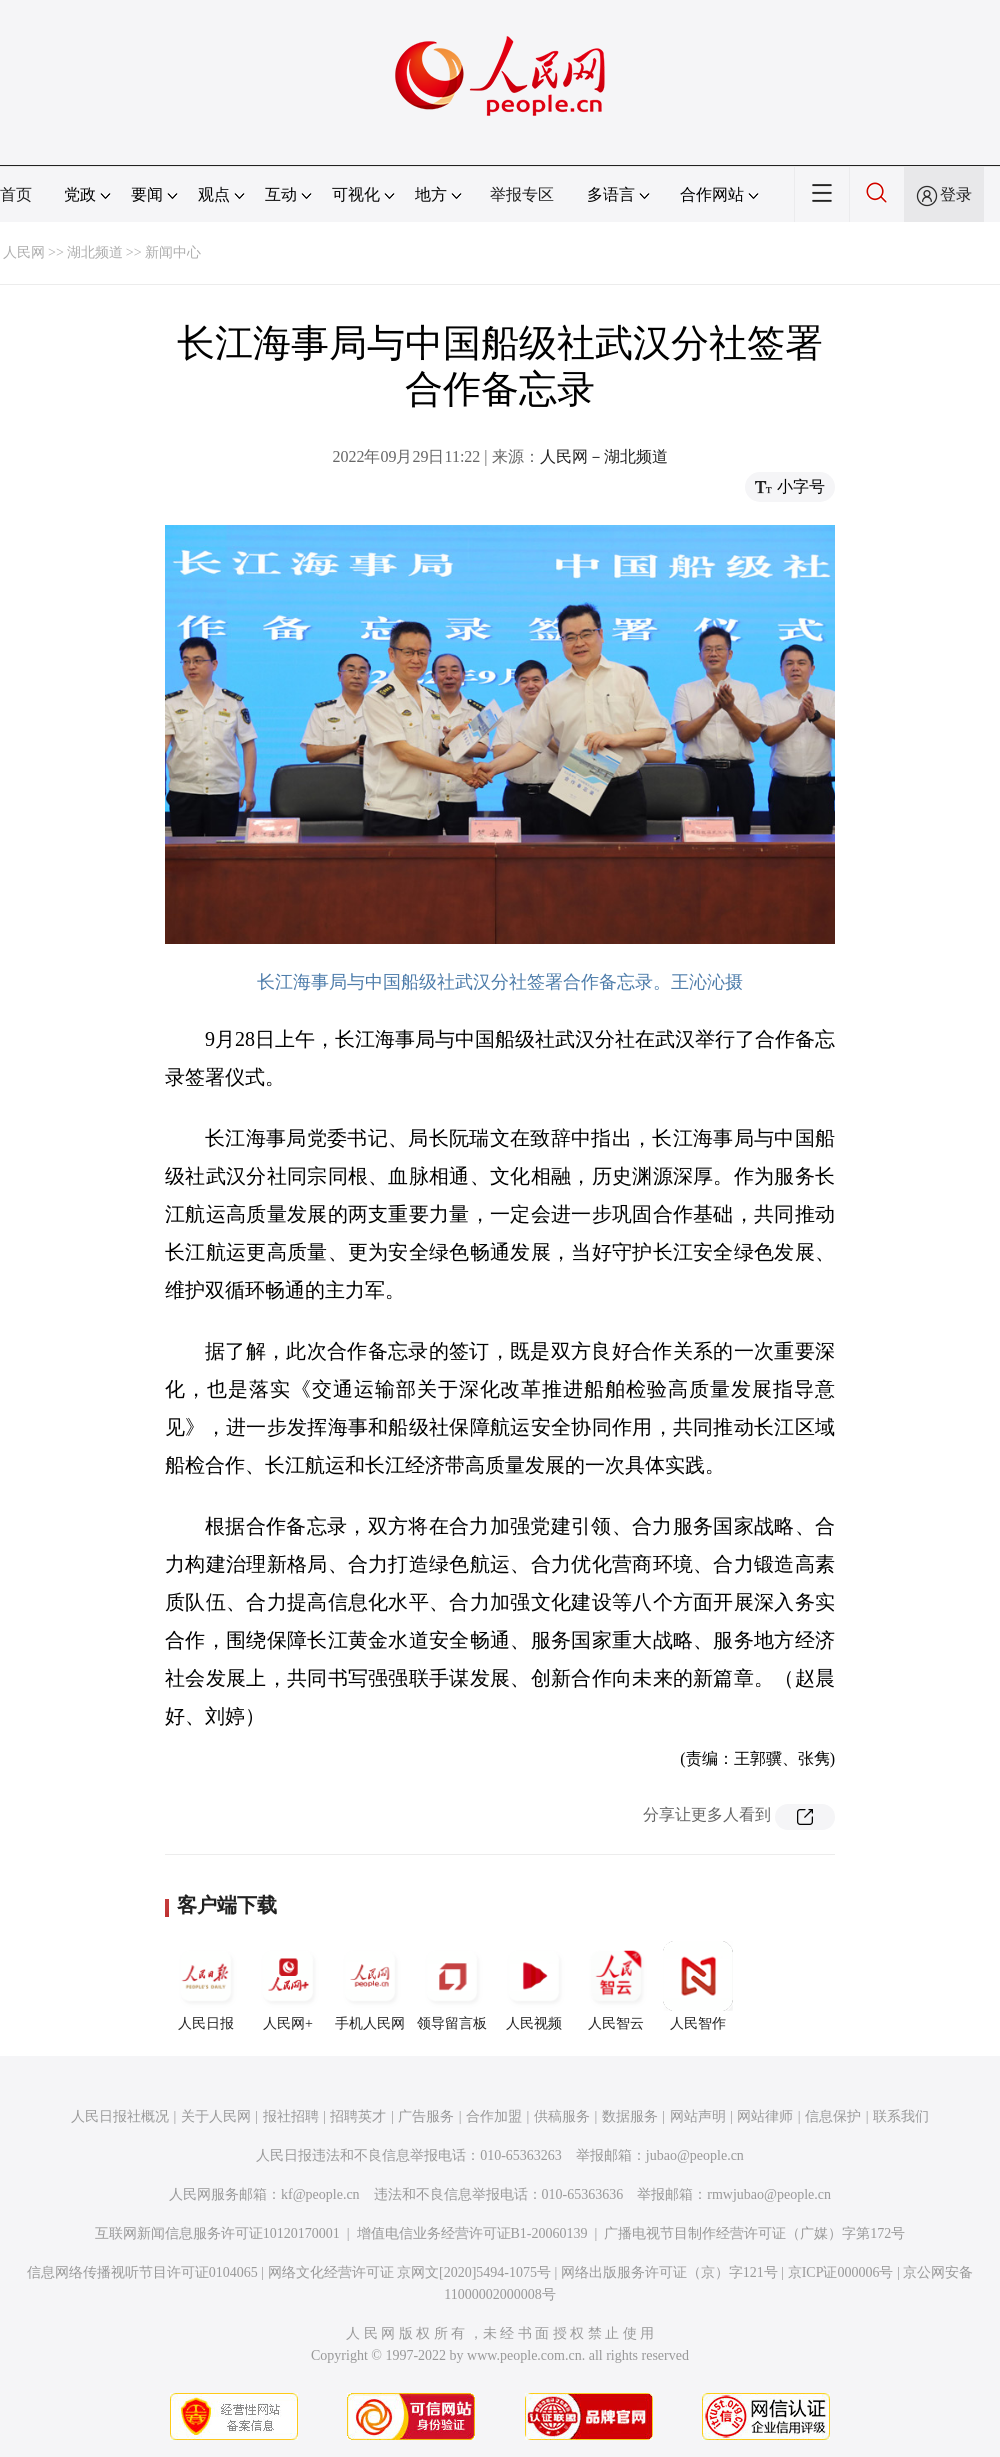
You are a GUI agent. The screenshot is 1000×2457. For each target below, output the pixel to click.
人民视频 (534, 1986)
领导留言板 (452, 1986)
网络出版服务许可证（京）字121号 (669, 2272)
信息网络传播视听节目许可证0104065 (142, 2272)
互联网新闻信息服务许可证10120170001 (217, 2233)
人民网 (24, 252)
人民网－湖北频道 (604, 456)
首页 (16, 194)
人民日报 (206, 1986)
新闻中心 (173, 252)
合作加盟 (494, 2116)
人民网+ (288, 1986)
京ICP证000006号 (841, 2272)
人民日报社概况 (120, 2116)
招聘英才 (358, 2116)
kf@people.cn (320, 2194)
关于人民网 (216, 2116)
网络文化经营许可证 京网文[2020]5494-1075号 (410, 2272)
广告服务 (426, 2116)
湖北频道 (95, 252)
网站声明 (698, 2116)
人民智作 (698, 1986)
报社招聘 (291, 2116)
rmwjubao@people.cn (769, 2194)
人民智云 (616, 1986)
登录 (956, 194)
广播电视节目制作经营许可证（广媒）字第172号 (754, 2233)
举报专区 (522, 194)
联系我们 (901, 2116)
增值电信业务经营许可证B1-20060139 (472, 2233)
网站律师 (765, 2116)
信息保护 (833, 2116)
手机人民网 (370, 1986)
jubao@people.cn (695, 2155)
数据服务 (630, 2116)
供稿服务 (562, 2116)
